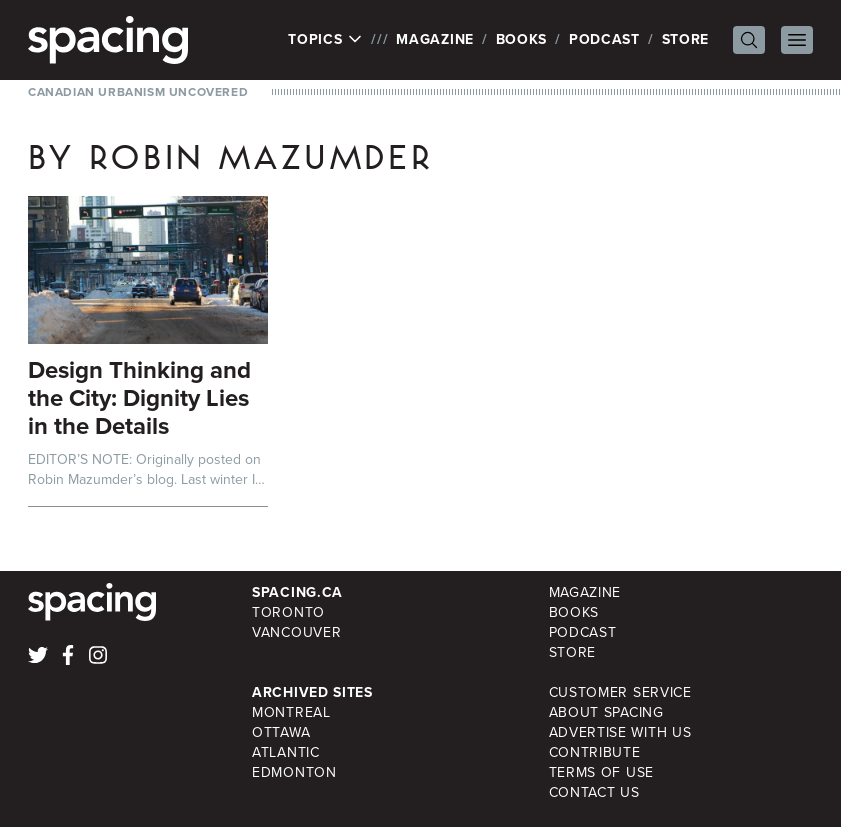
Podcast (604, 39)
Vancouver (296, 632)
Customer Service (620, 692)
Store (686, 39)
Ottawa (281, 732)
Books (522, 39)
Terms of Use (601, 772)
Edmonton (294, 772)
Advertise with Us (620, 732)
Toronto (288, 612)
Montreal (291, 712)
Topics (325, 40)
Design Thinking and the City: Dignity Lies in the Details (139, 398)
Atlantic (286, 752)
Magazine (435, 39)
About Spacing (606, 712)
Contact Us (594, 792)
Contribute (595, 752)
